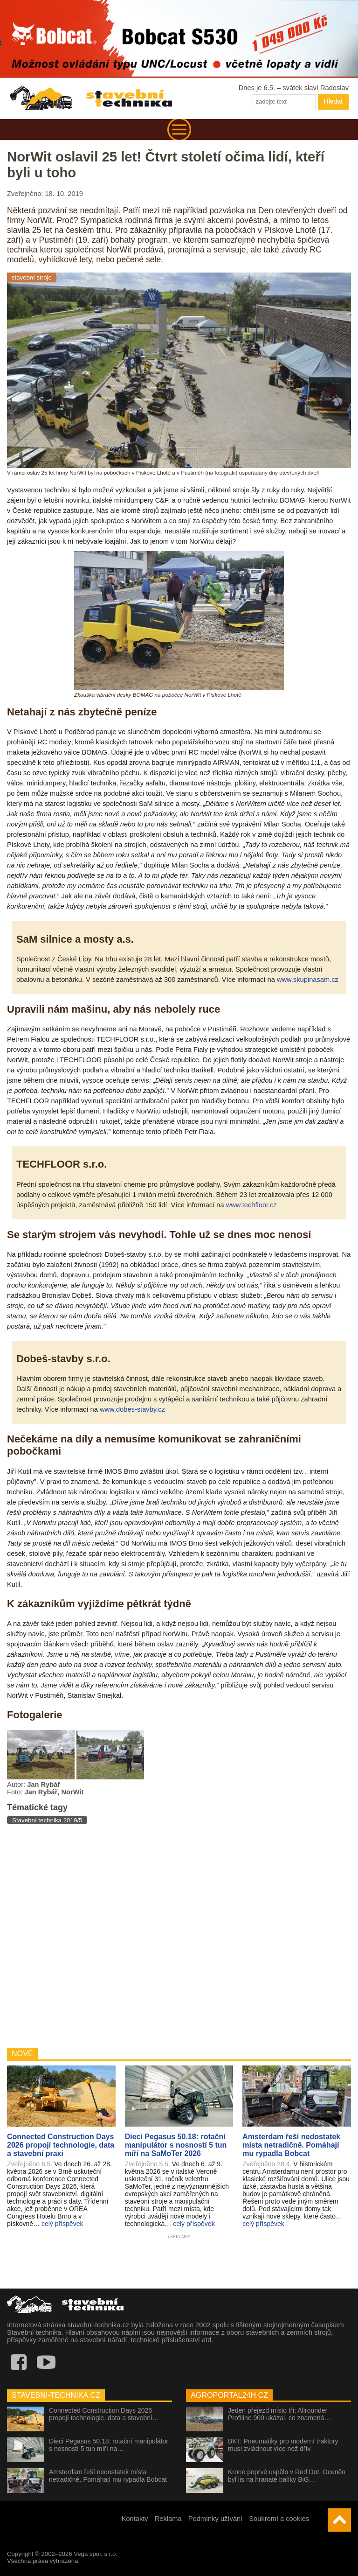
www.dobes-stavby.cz (132, 1409)
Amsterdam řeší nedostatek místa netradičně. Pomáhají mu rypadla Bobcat (108, 2475)
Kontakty (135, 2518)
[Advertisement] (179, 1935)
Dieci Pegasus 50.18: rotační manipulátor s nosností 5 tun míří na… (108, 2444)
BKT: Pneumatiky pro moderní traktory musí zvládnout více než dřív (283, 2444)
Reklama (168, 2518)
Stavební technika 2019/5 (47, 1820)
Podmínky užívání (215, 2518)
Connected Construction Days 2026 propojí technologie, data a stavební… (104, 2414)
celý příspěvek (62, 2223)
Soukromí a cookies (279, 2518)
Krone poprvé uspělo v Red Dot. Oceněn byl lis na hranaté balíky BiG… (286, 2475)
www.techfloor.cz (251, 1205)
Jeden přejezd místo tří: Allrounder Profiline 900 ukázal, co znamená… (279, 2414)
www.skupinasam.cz (307, 979)
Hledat (333, 101)
